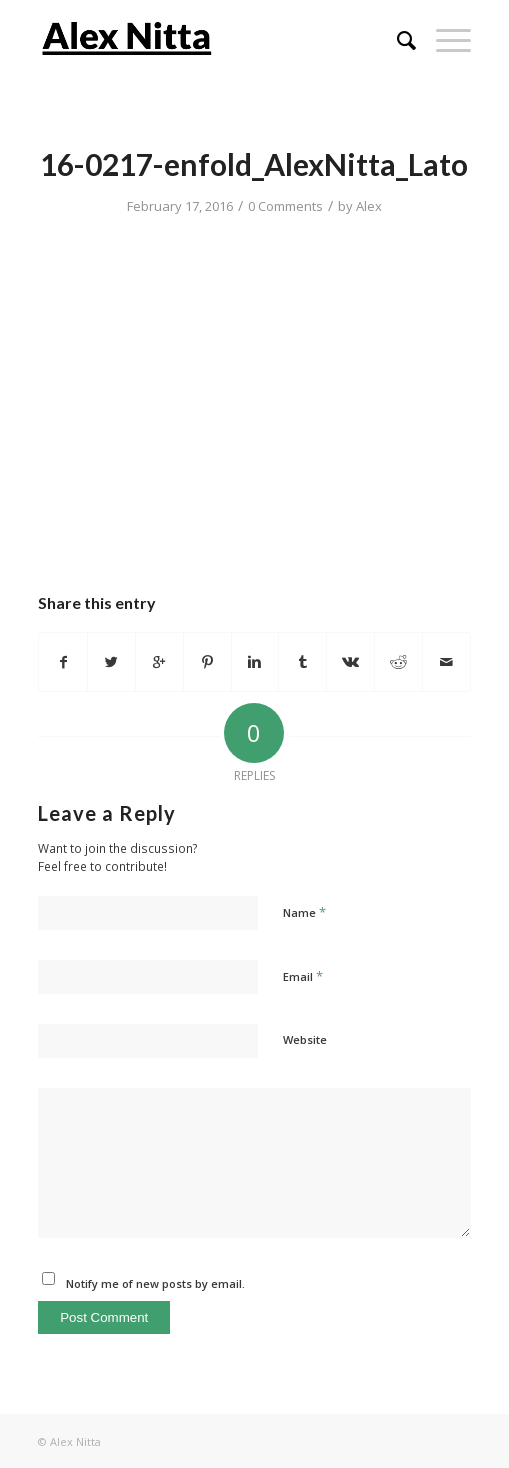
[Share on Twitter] (111, 662)
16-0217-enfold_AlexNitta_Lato (254, 164)
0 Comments (285, 206)
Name (304, 912)
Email (303, 976)
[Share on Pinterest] (207, 662)
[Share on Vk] (350, 662)
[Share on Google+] (159, 662)
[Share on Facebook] (63, 662)
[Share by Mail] (446, 662)
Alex (369, 206)
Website (305, 1039)
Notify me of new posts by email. (155, 1283)
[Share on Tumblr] (302, 662)
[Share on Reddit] (398, 662)
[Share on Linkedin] (255, 662)
